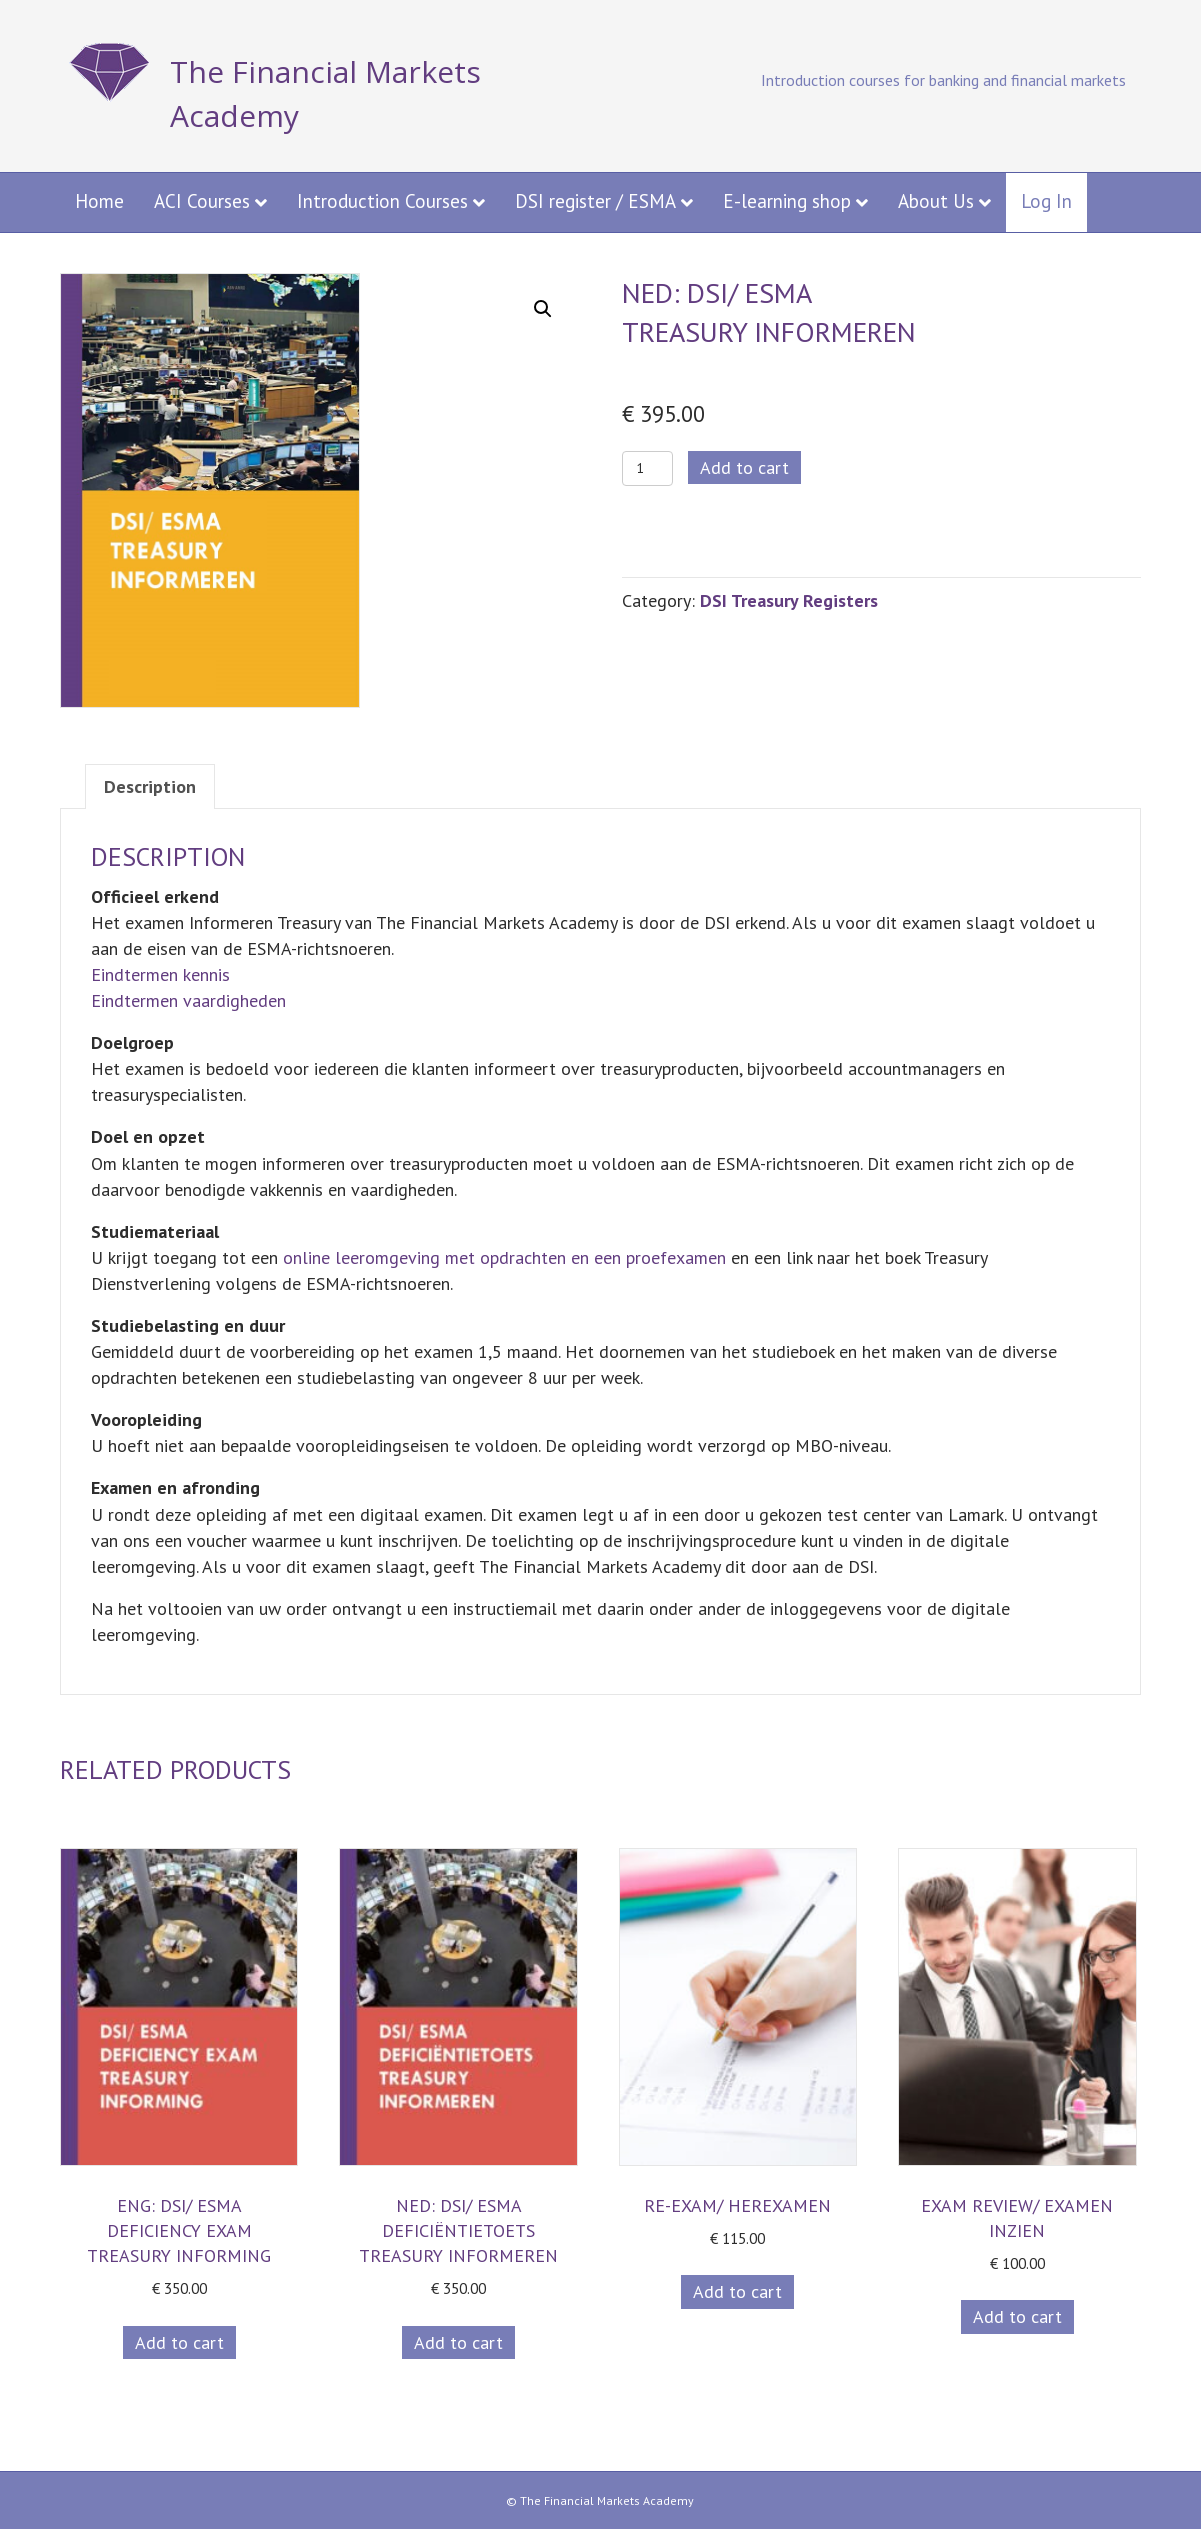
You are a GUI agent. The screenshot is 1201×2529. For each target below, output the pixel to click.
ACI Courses (202, 201)
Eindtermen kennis (160, 974)
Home (99, 201)
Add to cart (744, 467)
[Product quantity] (647, 468)
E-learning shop (787, 201)
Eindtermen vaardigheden (188, 1000)
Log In (1046, 201)
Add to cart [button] (179, 2342)
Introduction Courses (382, 201)
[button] (543, 309)
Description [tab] (150, 786)
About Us (936, 201)
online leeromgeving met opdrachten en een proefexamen (504, 1257)
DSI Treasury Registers (789, 600)
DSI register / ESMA (595, 201)
